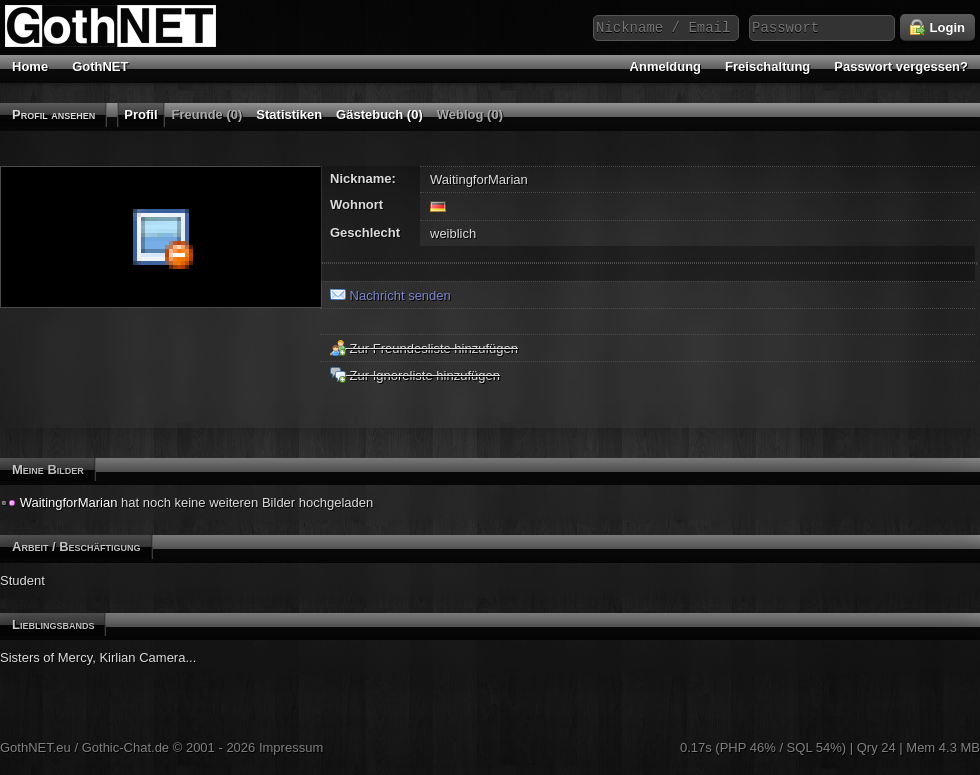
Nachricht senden (390, 295)
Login (937, 28)
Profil (140, 114)
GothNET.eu (35, 747)
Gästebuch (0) (379, 114)
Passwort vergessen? (901, 66)
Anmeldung (666, 66)
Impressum (291, 747)
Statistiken (289, 114)
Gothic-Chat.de (125, 747)
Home (30, 66)
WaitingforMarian (69, 502)
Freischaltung (767, 66)
